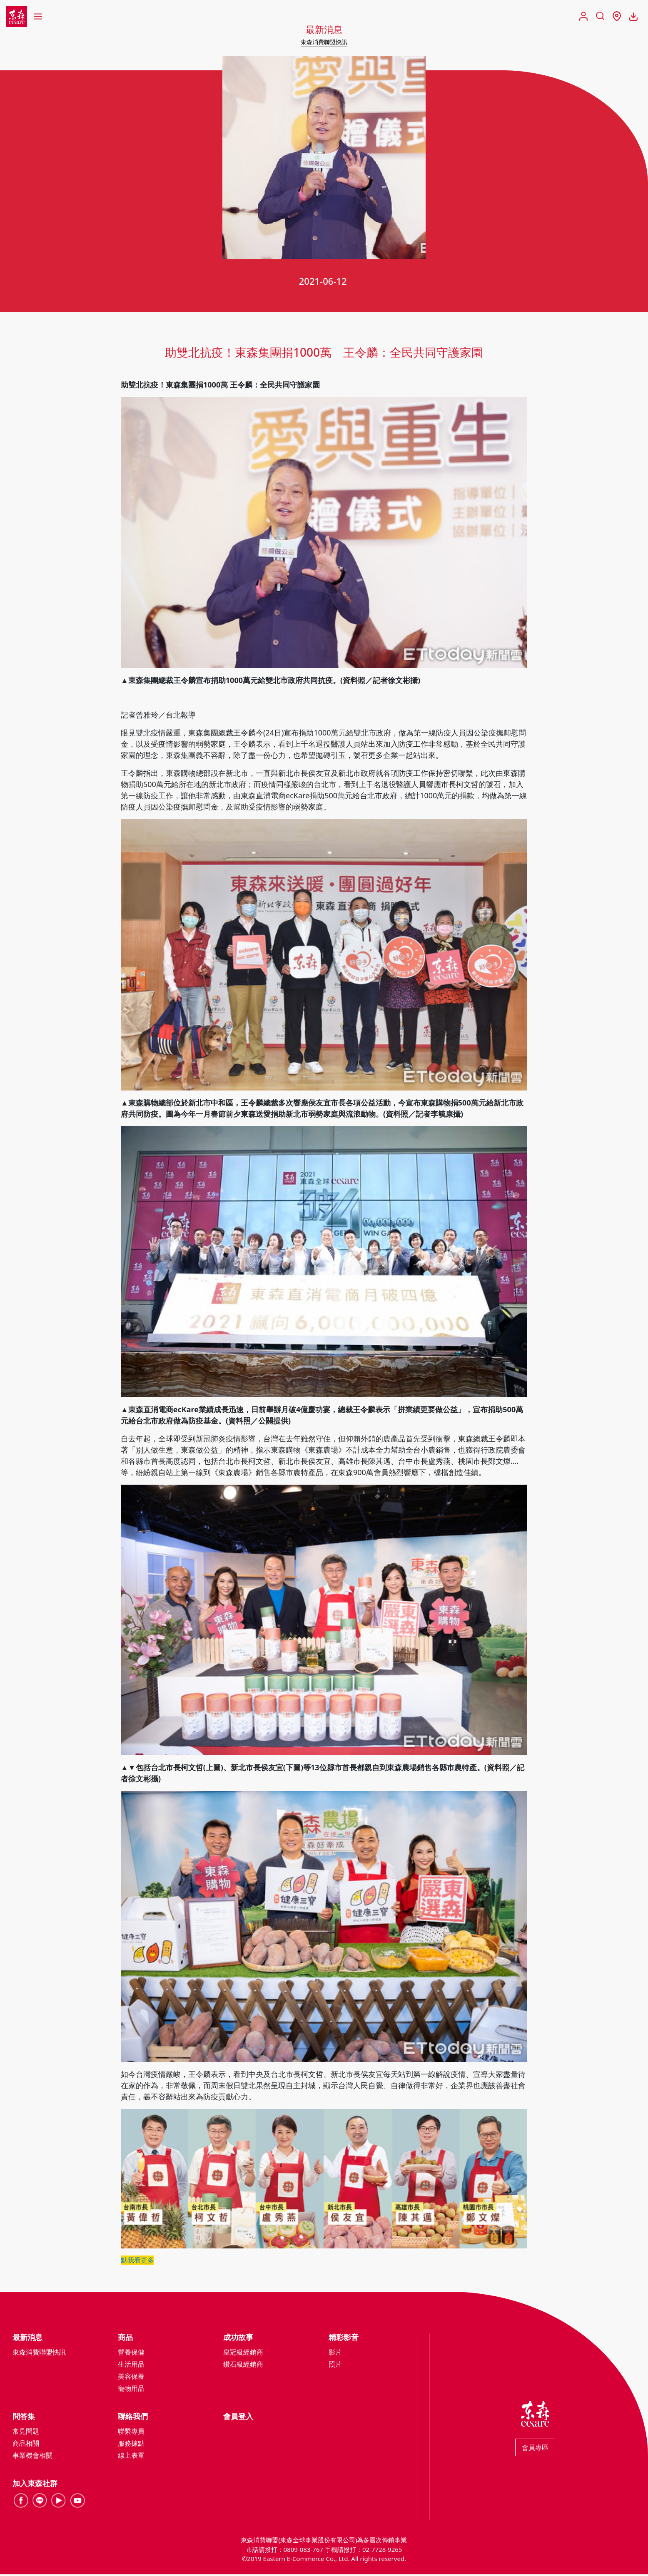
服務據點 (131, 2445)
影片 (335, 2354)
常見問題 (25, 2433)
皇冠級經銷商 (243, 2354)
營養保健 (131, 2354)
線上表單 (131, 2457)
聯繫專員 (131, 2433)
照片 (335, 2366)
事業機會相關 (32, 2457)
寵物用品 (131, 2390)
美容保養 (131, 2378)
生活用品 (131, 2366)
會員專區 (535, 2449)
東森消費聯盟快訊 (324, 41)
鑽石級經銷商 (243, 2366)
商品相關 (25, 2445)
